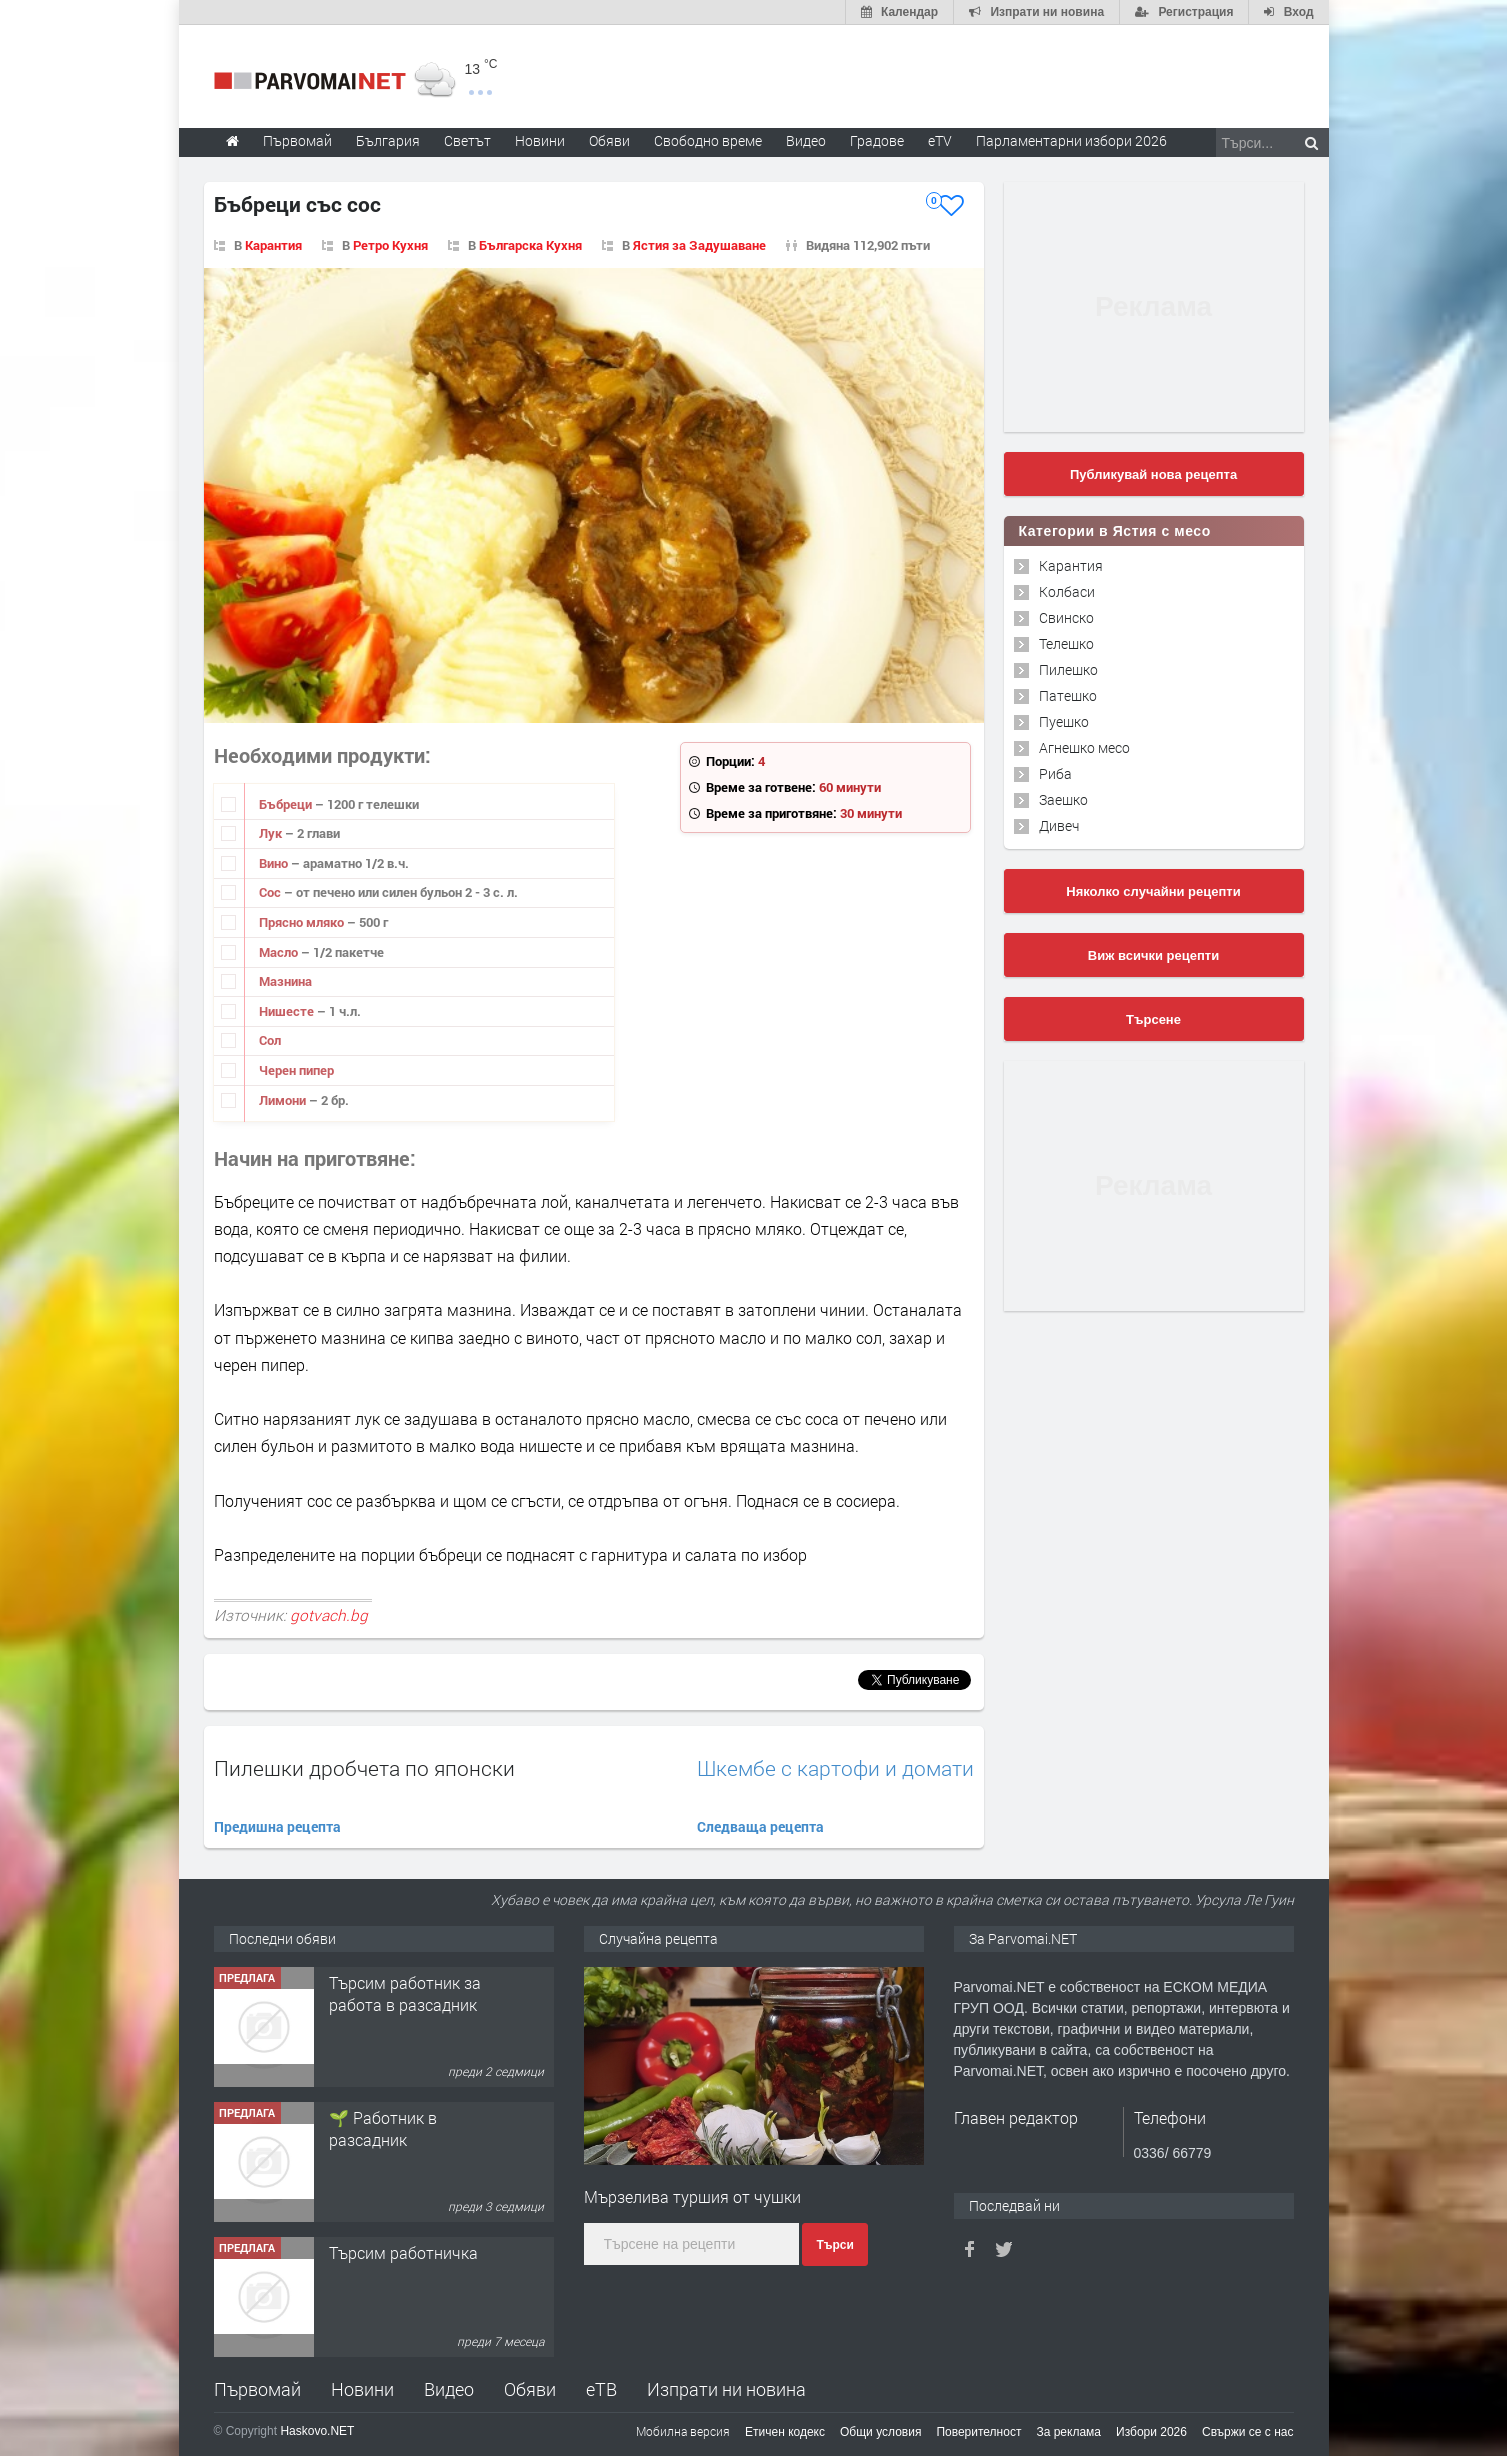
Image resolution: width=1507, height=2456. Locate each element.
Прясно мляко (303, 922)
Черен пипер (296, 1070)
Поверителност (978, 2432)
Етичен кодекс (785, 2432)
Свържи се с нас (1248, 2432)
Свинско (1066, 617)
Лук (272, 833)
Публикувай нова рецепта (1153, 474)
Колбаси (1067, 591)
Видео (449, 2389)
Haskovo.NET (317, 2431)
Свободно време (708, 140)
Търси (834, 2245)
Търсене (1153, 1019)
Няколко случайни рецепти (1153, 891)
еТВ (601, 2389)
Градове (877, 140)
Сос (271, 892)
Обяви (530, 2389)
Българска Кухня (530, 245)
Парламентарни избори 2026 (1071, 140)
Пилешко (1068, 669)
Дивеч (1059, 825)
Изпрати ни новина (726, 2389)
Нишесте (288, 1011)
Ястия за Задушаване (699, 245)
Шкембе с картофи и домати (835, 1768)
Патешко (1068, 695)
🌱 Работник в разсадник (383, 2128)
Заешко (1063, 799)
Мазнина (285, 981)
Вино (275, 863)
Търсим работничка (403, 2252)
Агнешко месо (1084, 747)
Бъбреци (287, 804)
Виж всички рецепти (1153, 955)
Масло (280, 952)
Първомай (257, 2389)
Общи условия (880, 2432)
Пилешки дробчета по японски (364, 1768)
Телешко (1066, 643)
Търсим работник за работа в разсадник (405, 1993)
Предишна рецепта (277, 1826)
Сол (270, 1040)
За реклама (1068, 2432)
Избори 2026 (1151, 2432)
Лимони (284, 1100)
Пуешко (1064, 721)
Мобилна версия (683, 2431)
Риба (1055, 773)
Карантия (273, 245)
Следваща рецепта (760, 1826)
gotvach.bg (329, 1615)
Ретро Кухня (390, 245)
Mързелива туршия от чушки (692, 2196)
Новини (540, 140)
